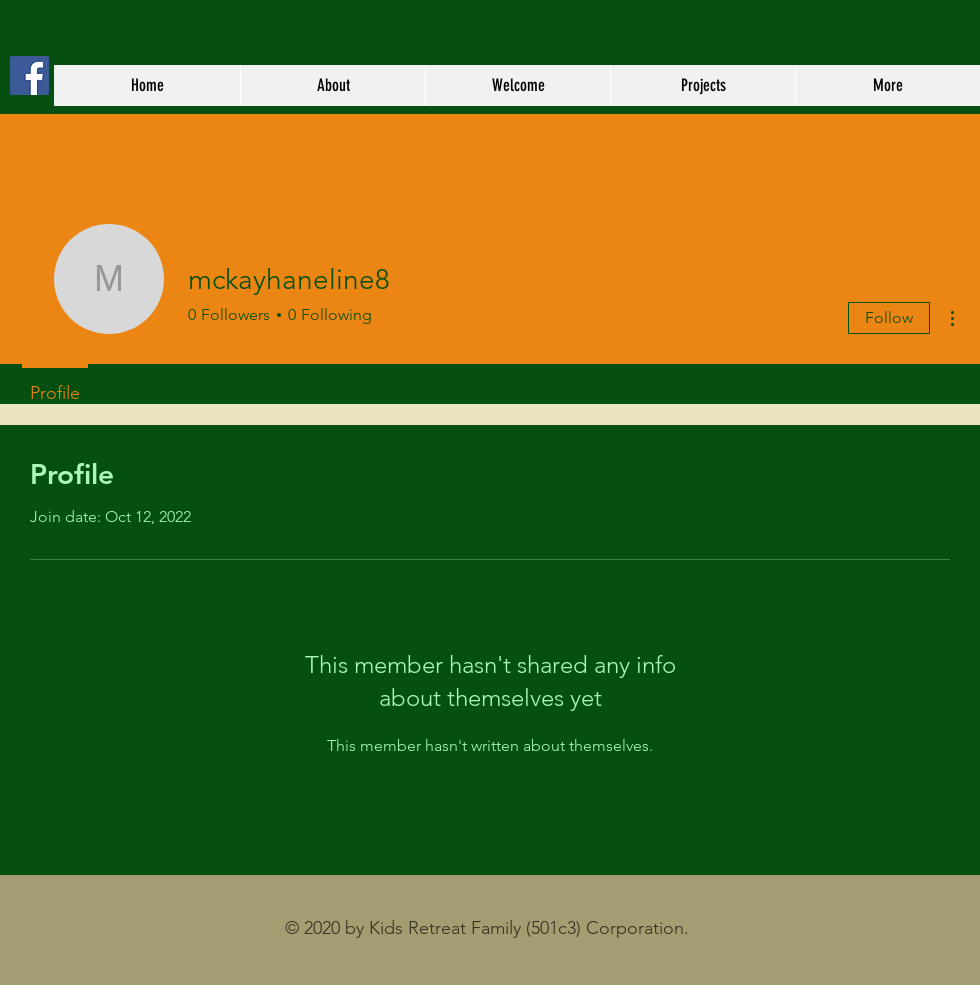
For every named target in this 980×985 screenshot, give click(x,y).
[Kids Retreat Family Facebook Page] (29, 75)
